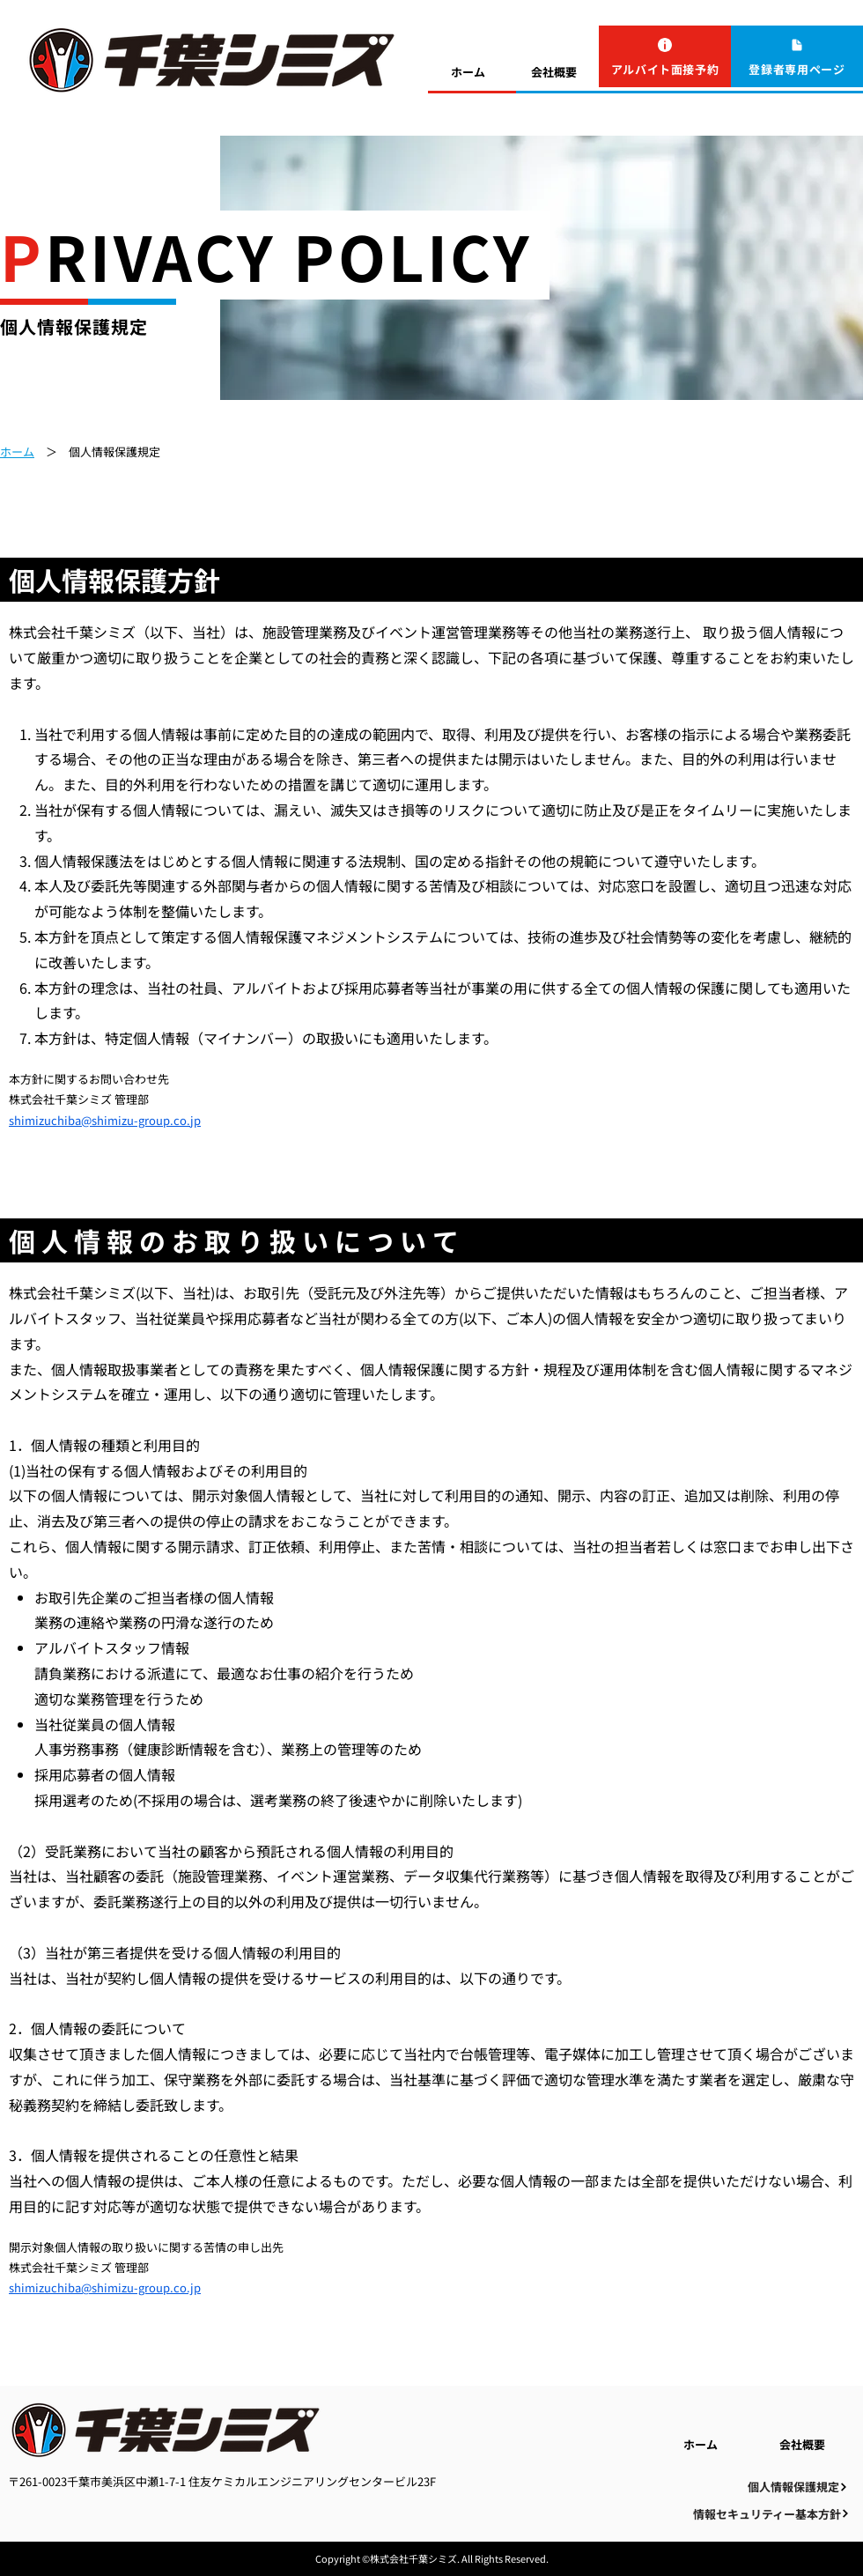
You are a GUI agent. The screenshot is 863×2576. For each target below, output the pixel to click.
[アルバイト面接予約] (665, 56)
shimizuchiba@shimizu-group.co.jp (105, 1120)
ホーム (17, 451)
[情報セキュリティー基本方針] (771, 2514)
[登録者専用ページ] (797, 56)
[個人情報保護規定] (798, 2487)
